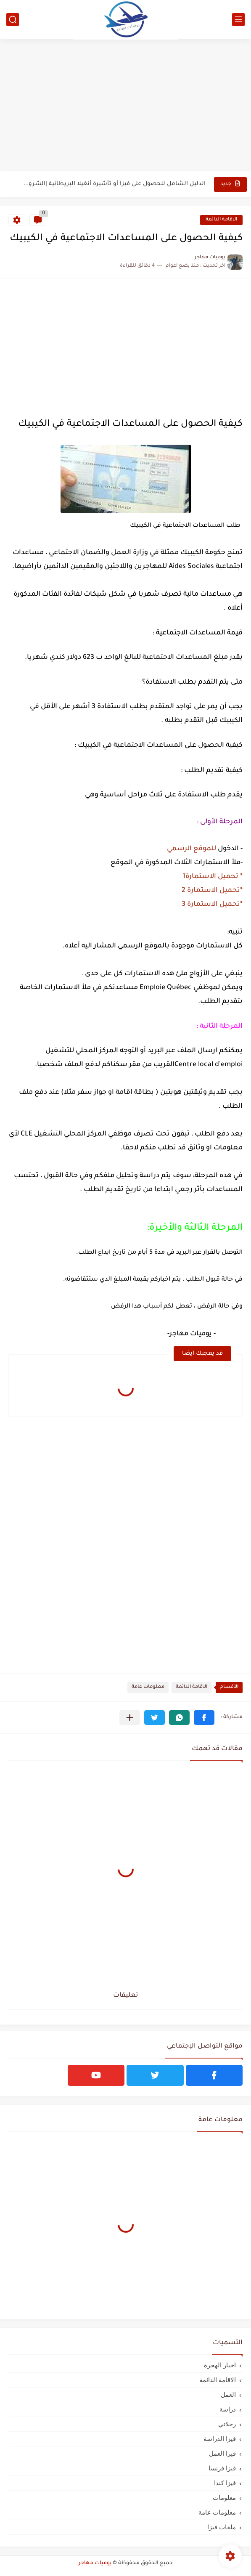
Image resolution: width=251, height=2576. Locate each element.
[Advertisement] (125, 106)
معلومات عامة (148, 1687)
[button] (204, 1717)
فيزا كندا (225, 2482)
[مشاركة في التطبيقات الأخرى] (129, 1717)
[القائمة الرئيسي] (238, 19)
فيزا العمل (222, 2453)
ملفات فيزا (221, 2527)
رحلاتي (227, 2423)
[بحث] (12, 19)
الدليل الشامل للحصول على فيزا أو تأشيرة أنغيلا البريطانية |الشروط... (114, 184)
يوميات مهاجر (95, 2563)
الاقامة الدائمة (221, 220)
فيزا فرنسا (222, 2468)
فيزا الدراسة (219, 2438)
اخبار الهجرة (220, 2365)
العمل (228, 2394)
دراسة (227, 2409)
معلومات (224, 2497)
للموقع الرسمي (190, 849)
